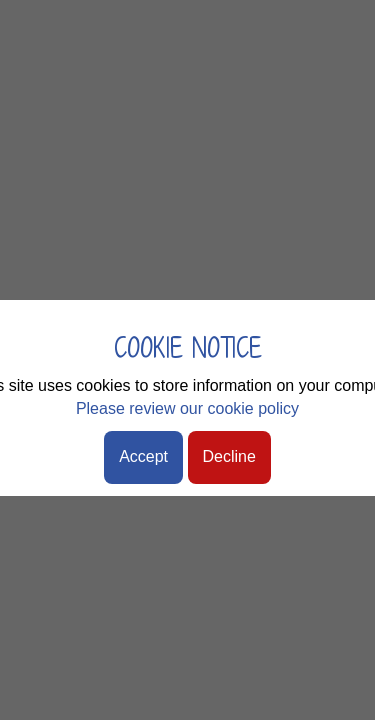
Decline (229, 456)
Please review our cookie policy (187, 408)
